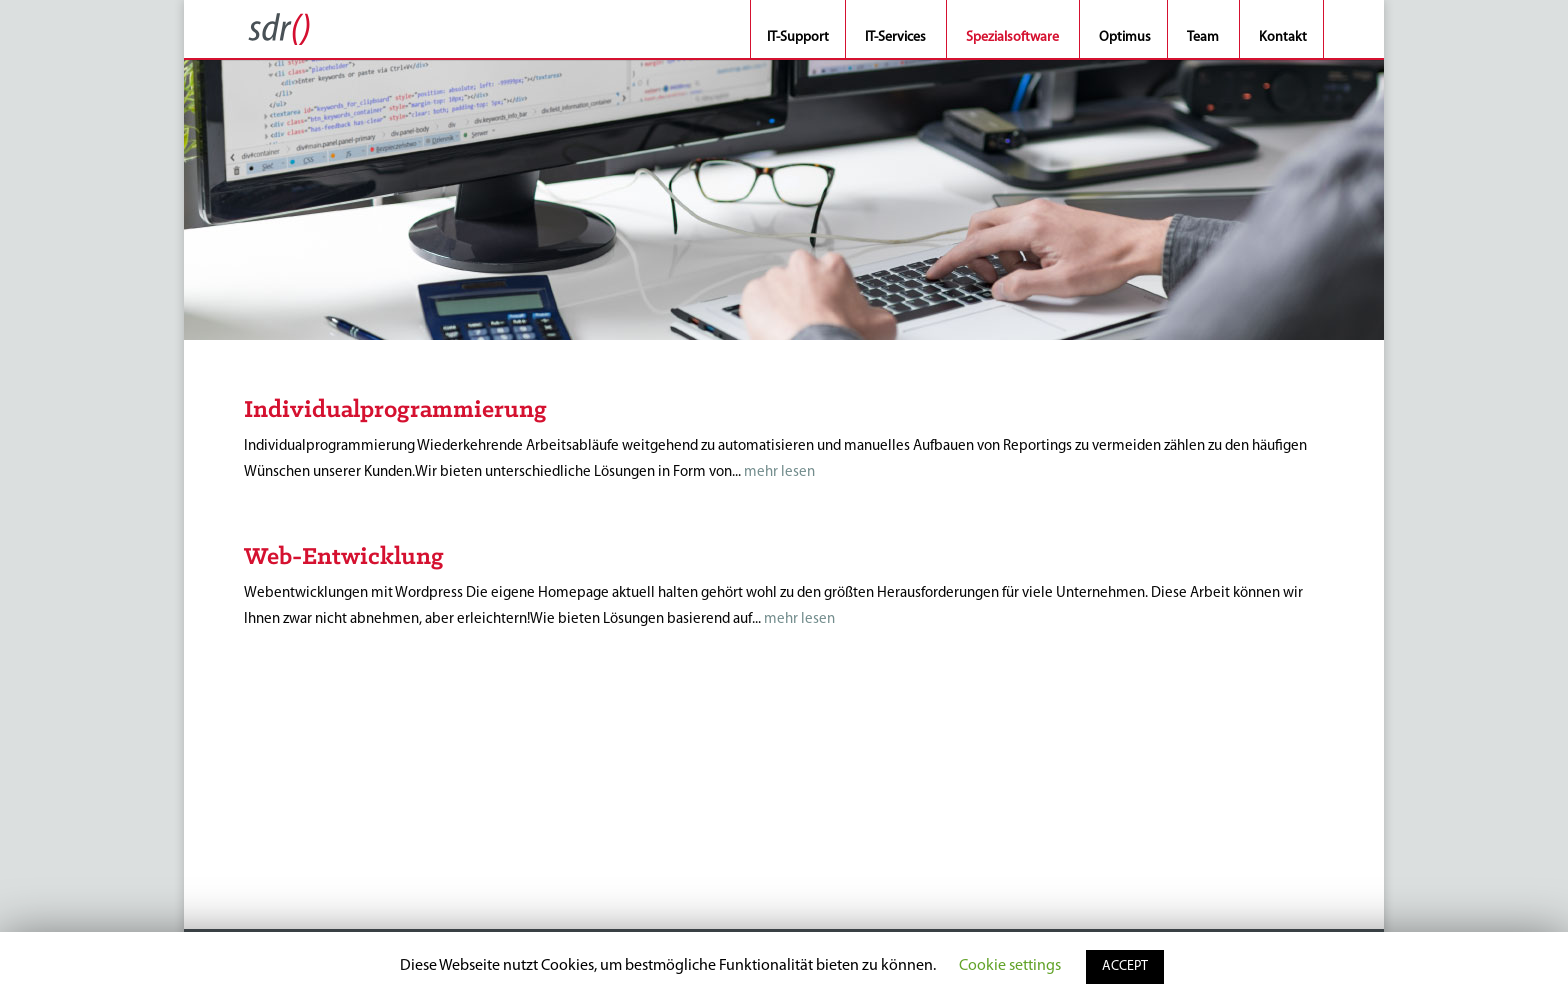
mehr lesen (779, 472)
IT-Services (895, 39)
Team (1203, 39)
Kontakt (1283, 39)
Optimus (1125, 39)
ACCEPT (1125, 966)
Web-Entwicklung (344, 557)
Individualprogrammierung (395, 410)
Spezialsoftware (1012, 39)
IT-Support (798, 39)
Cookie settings (1010, 966)
